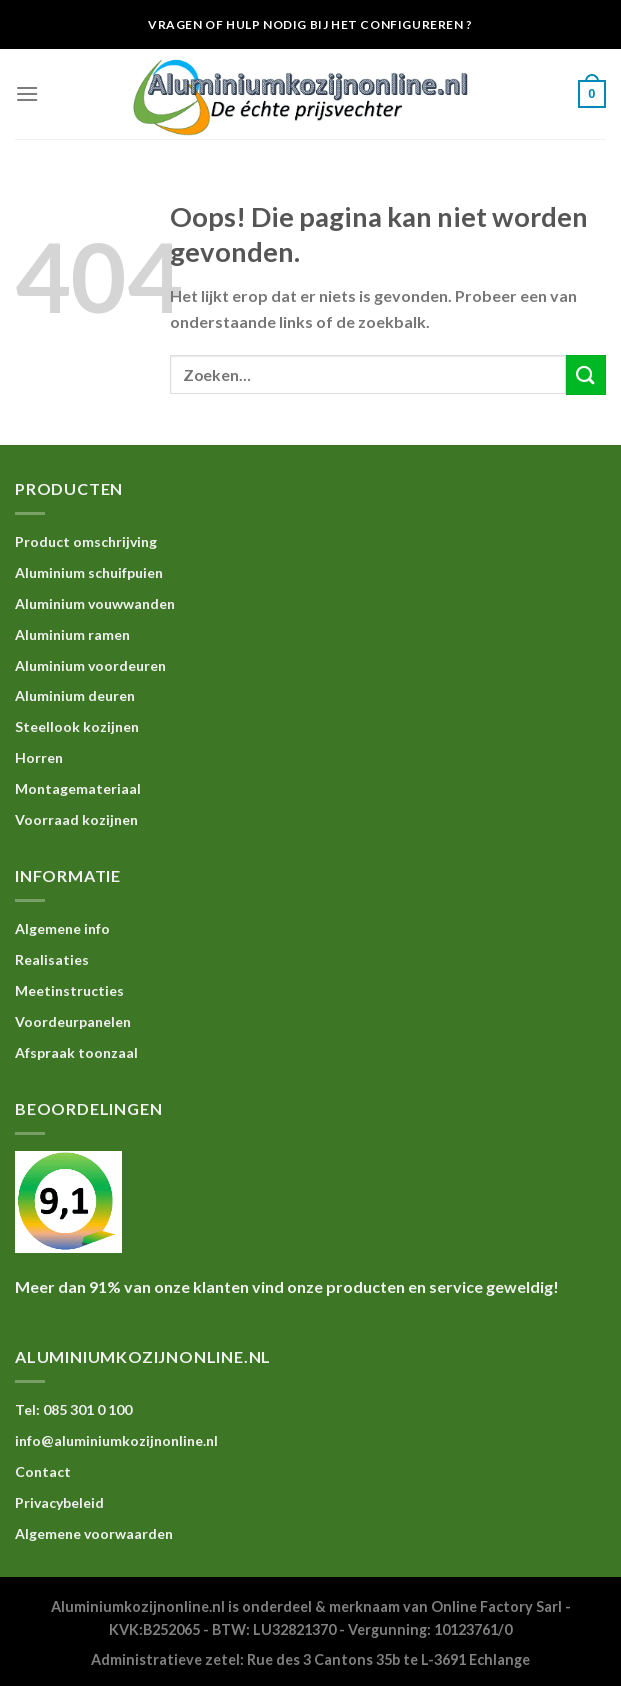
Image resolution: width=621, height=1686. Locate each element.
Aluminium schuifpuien (89, 572)
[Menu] (27, 93)
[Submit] (586, 374)
